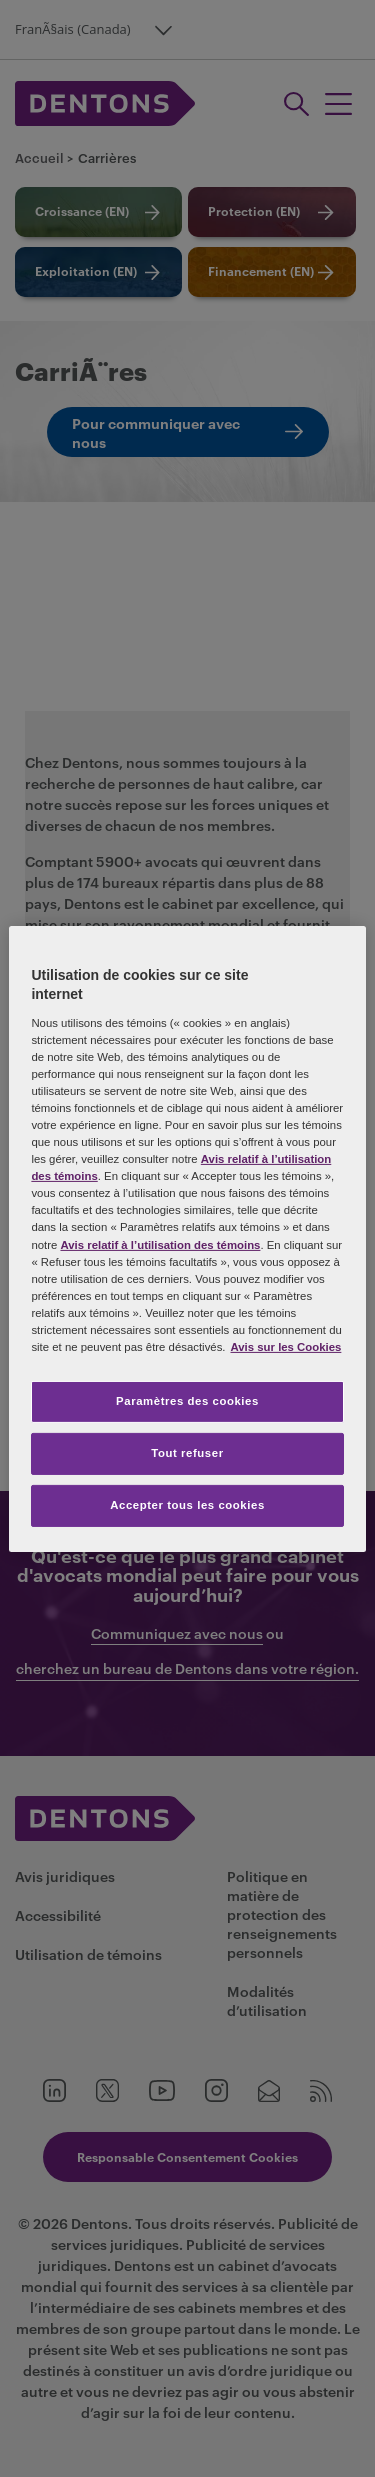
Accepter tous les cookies (187, 1505)
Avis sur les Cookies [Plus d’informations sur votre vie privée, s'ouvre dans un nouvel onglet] (286, 1347)
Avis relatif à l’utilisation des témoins (160, 1244)
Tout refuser (187, 1453)
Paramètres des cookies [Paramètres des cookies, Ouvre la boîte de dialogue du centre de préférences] (187, 1401)
